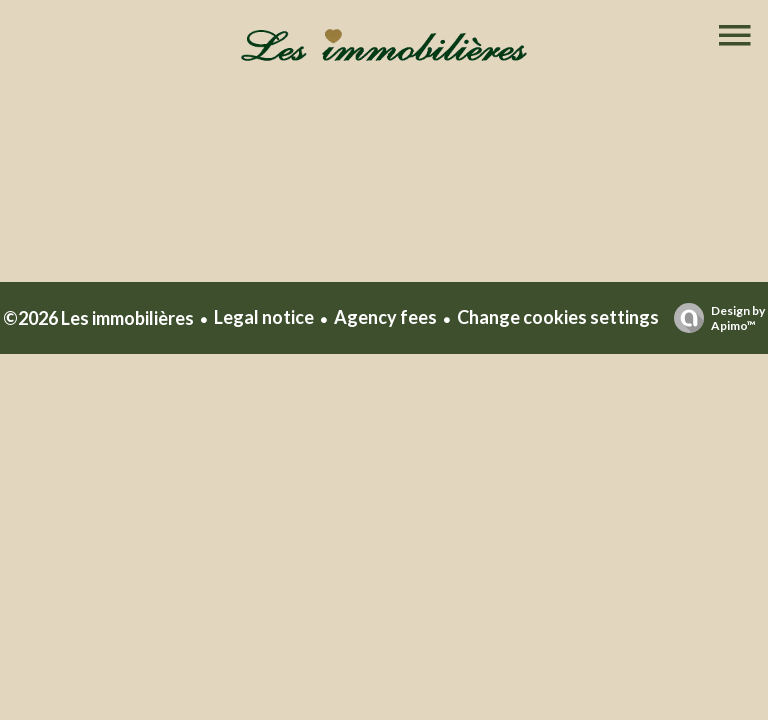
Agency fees (385, 317)
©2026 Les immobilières (98, 318)
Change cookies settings (558, 317)
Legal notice (264, 317)
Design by (714, 318)
